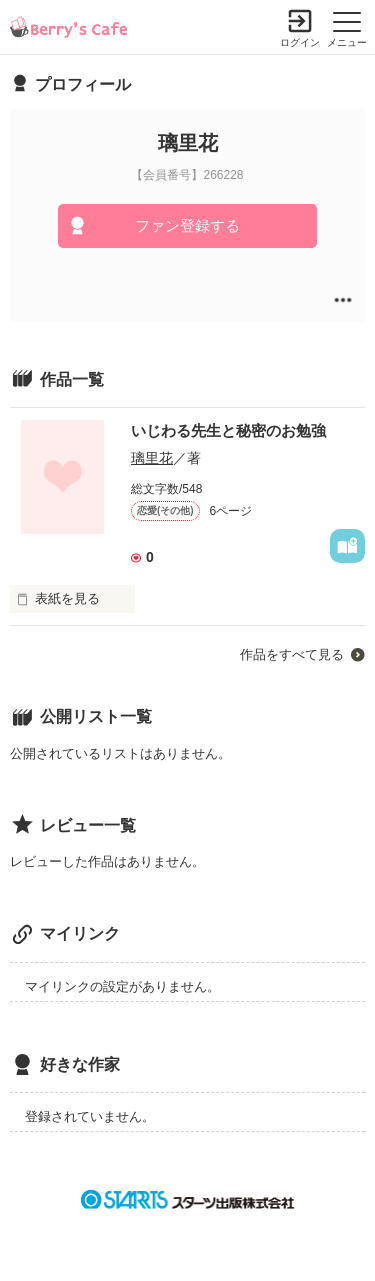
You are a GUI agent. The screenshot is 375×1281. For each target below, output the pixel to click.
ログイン (300, 42)
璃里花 (152, 458)
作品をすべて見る (292, 654)
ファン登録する (187, 225)
